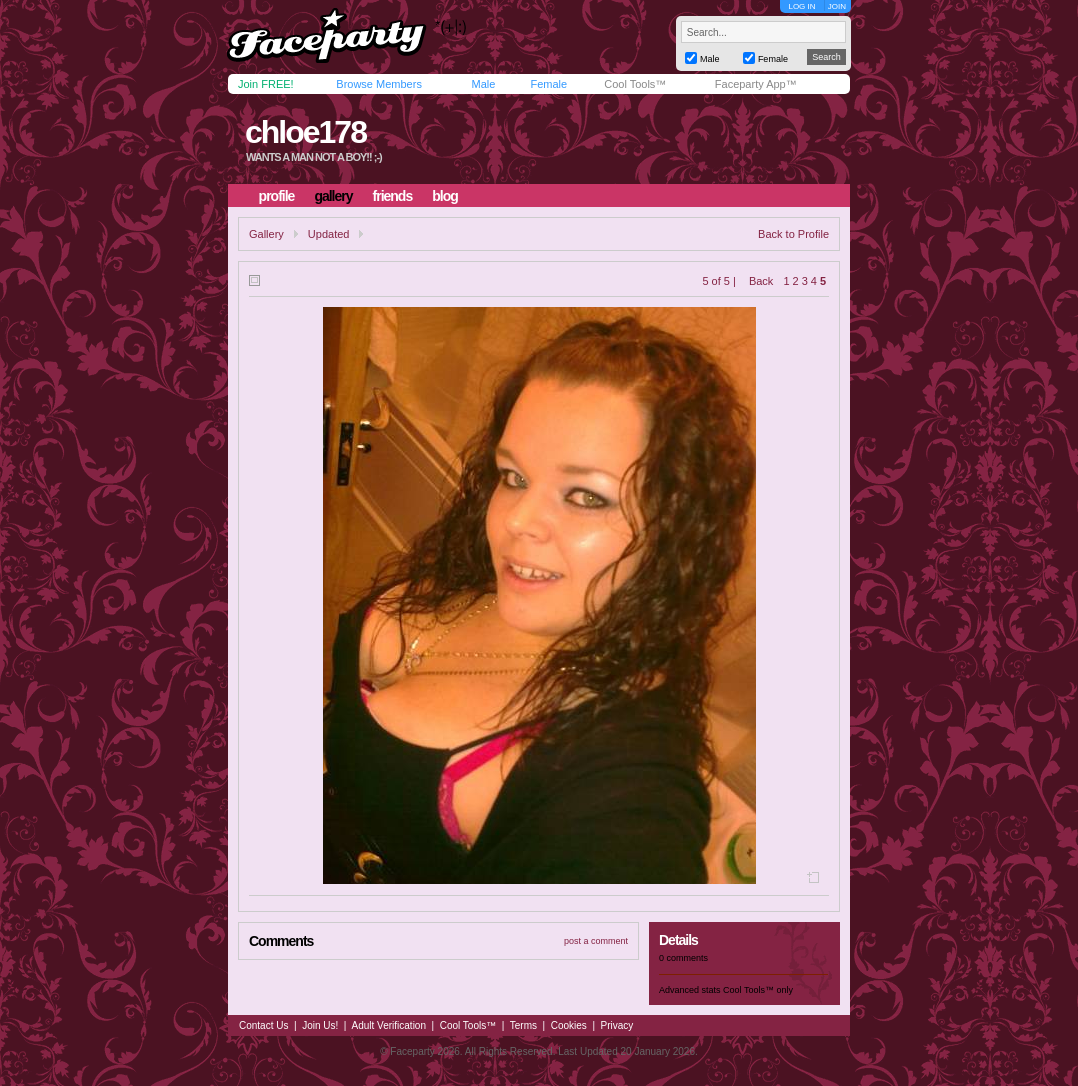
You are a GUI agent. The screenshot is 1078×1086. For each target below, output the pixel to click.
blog (445, 196)
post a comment (596, 941)
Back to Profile (793, 234)
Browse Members (379, 84)
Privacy (617, 1025)
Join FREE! (266, 84)
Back (761, 281)
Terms (523, 1025)
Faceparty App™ (756, 84)
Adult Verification (388, 1025)
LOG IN (801, 6)
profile (277, 196)
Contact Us (263, 1025)
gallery (333, 196)
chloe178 (305, 132)
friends (393, 196)
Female (548, 84)
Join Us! (320, 1025)
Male (483, 84)
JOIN (837, 6)
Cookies (569, 1025)
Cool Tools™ (635, 84)
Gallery (266, 234)
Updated (329, 234)
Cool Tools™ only (758, 990)
